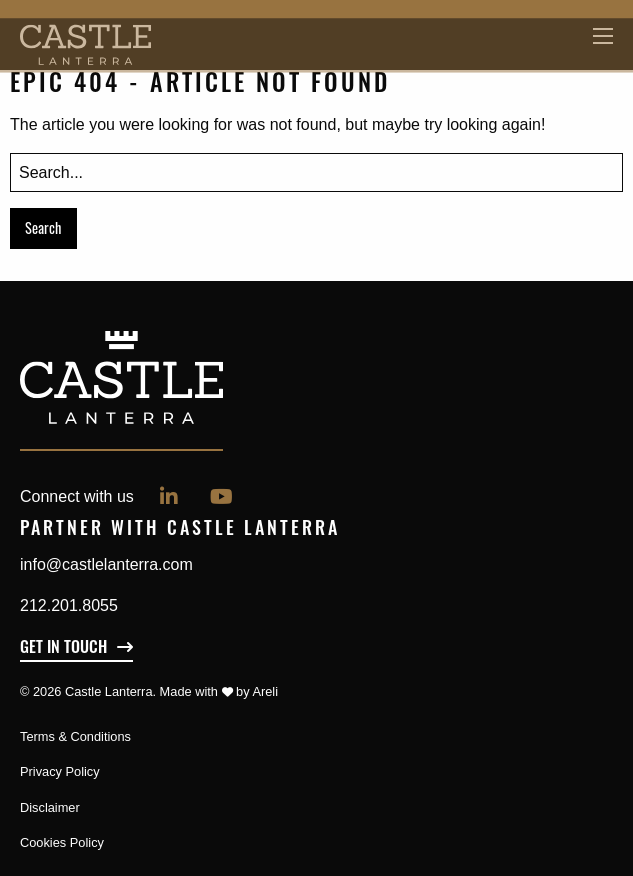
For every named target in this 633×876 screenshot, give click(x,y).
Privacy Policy (60, 771)
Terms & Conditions (75, 736)
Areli (265, 691)
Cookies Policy (62, 842)
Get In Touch (63, 649)
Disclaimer (50, 807)
